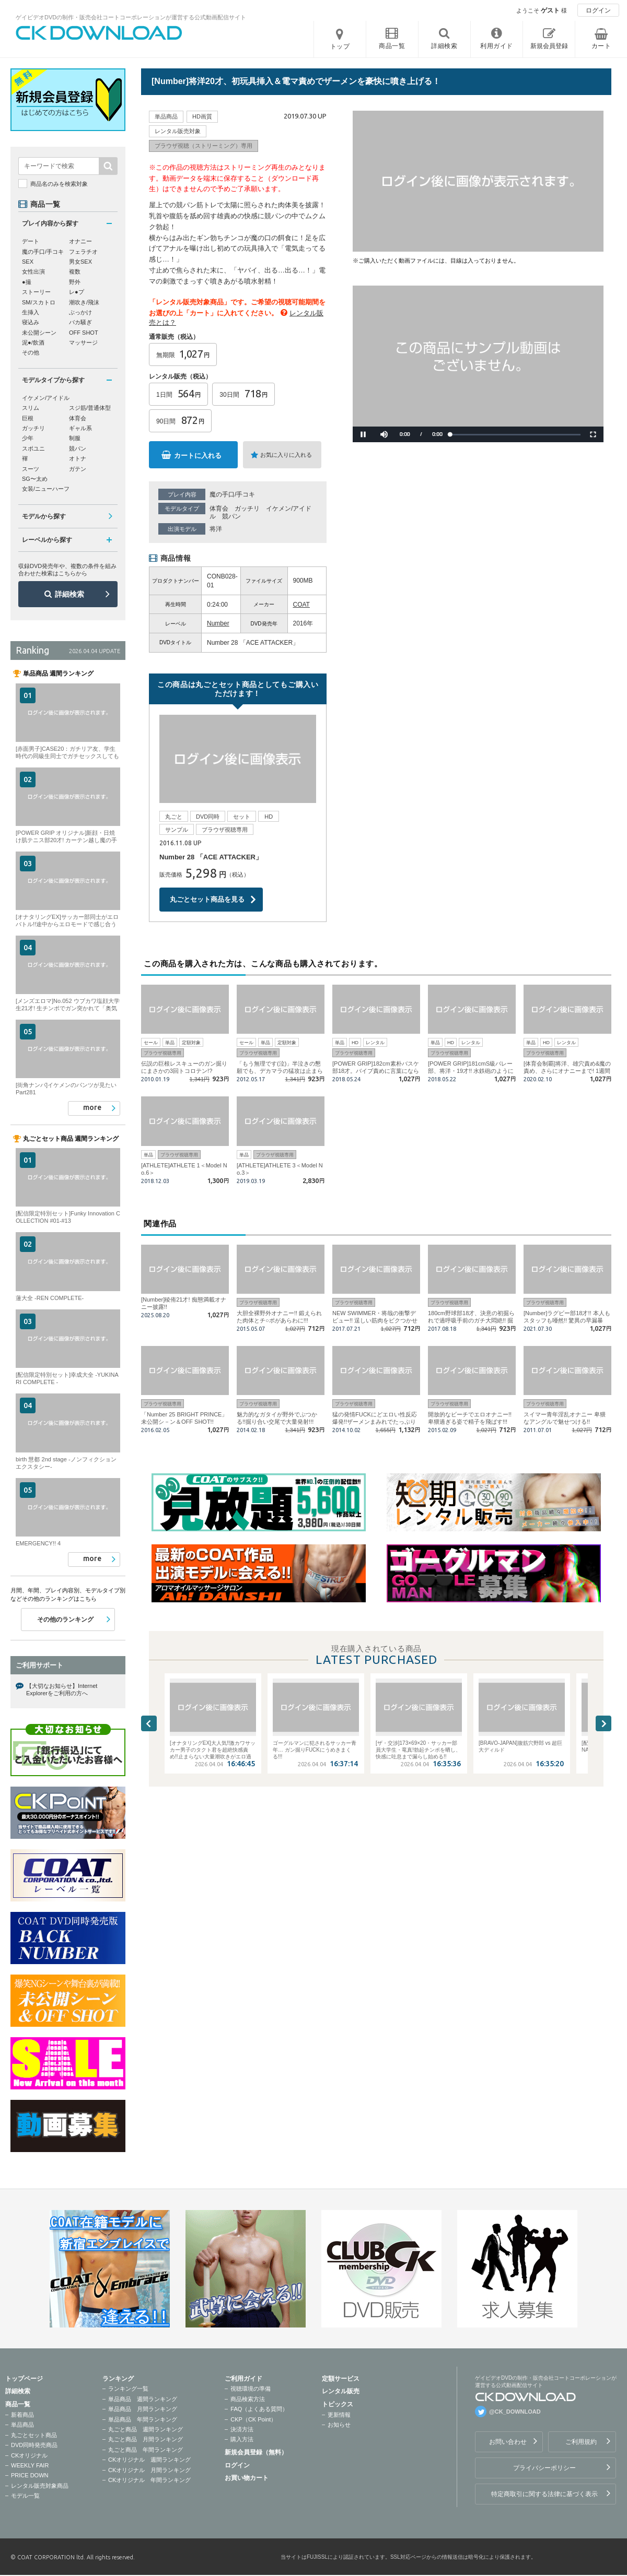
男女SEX (80, 261)
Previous (149, 1723)
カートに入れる (198, 455)
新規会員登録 (549, 46)
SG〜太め (35, 479)
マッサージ (83, 342)
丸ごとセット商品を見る (207, 899)
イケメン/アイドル (45, 398)
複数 (74, 271)
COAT (301, 604)
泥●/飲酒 (33, 342)
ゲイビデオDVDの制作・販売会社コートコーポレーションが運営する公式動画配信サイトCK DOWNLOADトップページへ (99, 33)
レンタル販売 (340, 2391)
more (92, 1107)
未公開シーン (39, 332)
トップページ (24, 2378)
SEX (27, 261)
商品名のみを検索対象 (59, 184)
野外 (74, 282)
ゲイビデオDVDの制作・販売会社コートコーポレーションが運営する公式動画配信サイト (131, 17)
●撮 (26, 282)
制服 (74, 438)
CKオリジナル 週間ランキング (149, 2459)
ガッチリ (247, 508)
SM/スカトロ (38, 302)
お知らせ (339, 2424)
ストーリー (36, 292)
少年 (27, 438)
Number (218, 623)
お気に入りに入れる (286, 455)
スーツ (30, 469)
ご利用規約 (581, 2441)
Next (603, 1723)
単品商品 (22, 2424)
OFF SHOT (83, 332)
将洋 (216, 529)
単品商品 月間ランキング (142, 2409)
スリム (30, 408)
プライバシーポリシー (544, 2468)
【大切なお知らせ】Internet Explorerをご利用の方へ (61, 1689)
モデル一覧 (25, 2495)
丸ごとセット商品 (34, 2435)
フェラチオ (83, 252)
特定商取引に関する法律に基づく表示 (544, 2494)
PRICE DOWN (30, 2475)
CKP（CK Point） (253, 2419)
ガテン (77, 469)
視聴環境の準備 (250, 2388)
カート (601, 46)
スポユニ (33, 448)
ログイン (598, 10)
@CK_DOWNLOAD (515, 2411)
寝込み (30, 322)
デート (30, 241)
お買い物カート (247, 2478)
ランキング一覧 (128, 2388)
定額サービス (340, 2378)
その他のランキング (65, 1619)
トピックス (337, 2404)
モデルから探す (44, 516)
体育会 (219, 508)
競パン (231, 516)
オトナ (77, 458)
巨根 (27, 418)
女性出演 (33, 271)
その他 (30, 352)
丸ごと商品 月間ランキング (145, 2439)
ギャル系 (80, 428)
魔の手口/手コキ (232, 494)
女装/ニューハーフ (45, 489)
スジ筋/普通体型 (90, 408)
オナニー (80, 241)
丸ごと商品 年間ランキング (145, 2450)
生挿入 (30, 312)
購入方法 (241, 2439)
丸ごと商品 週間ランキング (145, 2429)
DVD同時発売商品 (34, 2445)
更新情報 (339, 2415)
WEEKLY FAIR (30, 2465)
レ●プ (76, 292)
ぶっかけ (80, 312)
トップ (340, 46)
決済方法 (241, 2429)
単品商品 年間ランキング (142, 2419)
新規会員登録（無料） (256, 2452)
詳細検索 (69, 594)
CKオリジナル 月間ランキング (149, 2470)
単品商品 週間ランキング (142, 2399)
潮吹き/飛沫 (84, 302)
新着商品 (22, 2415)
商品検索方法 (247, 2399)
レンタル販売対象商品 (39, 2486)
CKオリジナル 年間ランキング (149, 2480)
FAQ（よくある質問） (259, 2409)
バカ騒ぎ (80, 322)
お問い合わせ (508, 2441)
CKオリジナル (29, 2455)
